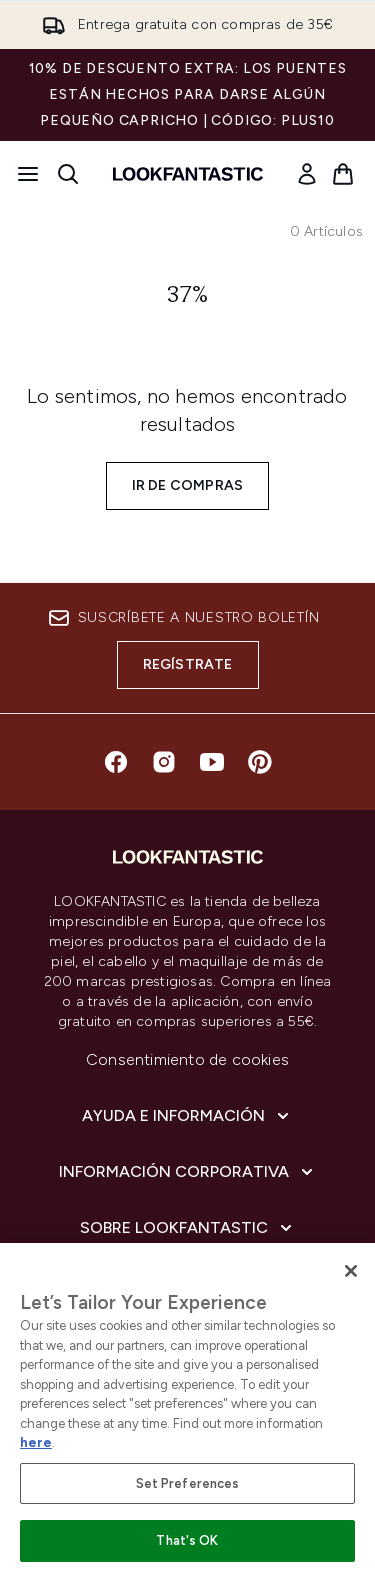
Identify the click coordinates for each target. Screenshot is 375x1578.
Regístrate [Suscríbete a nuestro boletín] (188, 664)
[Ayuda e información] (187, 1116)
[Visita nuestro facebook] (116, 762)
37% (188, 296)
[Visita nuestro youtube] (212, 762)
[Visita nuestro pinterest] (260, 762)
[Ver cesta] (343, 174)
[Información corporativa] (188, 1172)
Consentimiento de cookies (187, 1059)
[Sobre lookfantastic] (188, 1228)
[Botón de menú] (28, 174)
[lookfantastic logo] (188, 174)
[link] (307, 174)
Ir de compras (188, 485)
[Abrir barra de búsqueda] (68, 174)
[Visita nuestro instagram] (164, 762)
